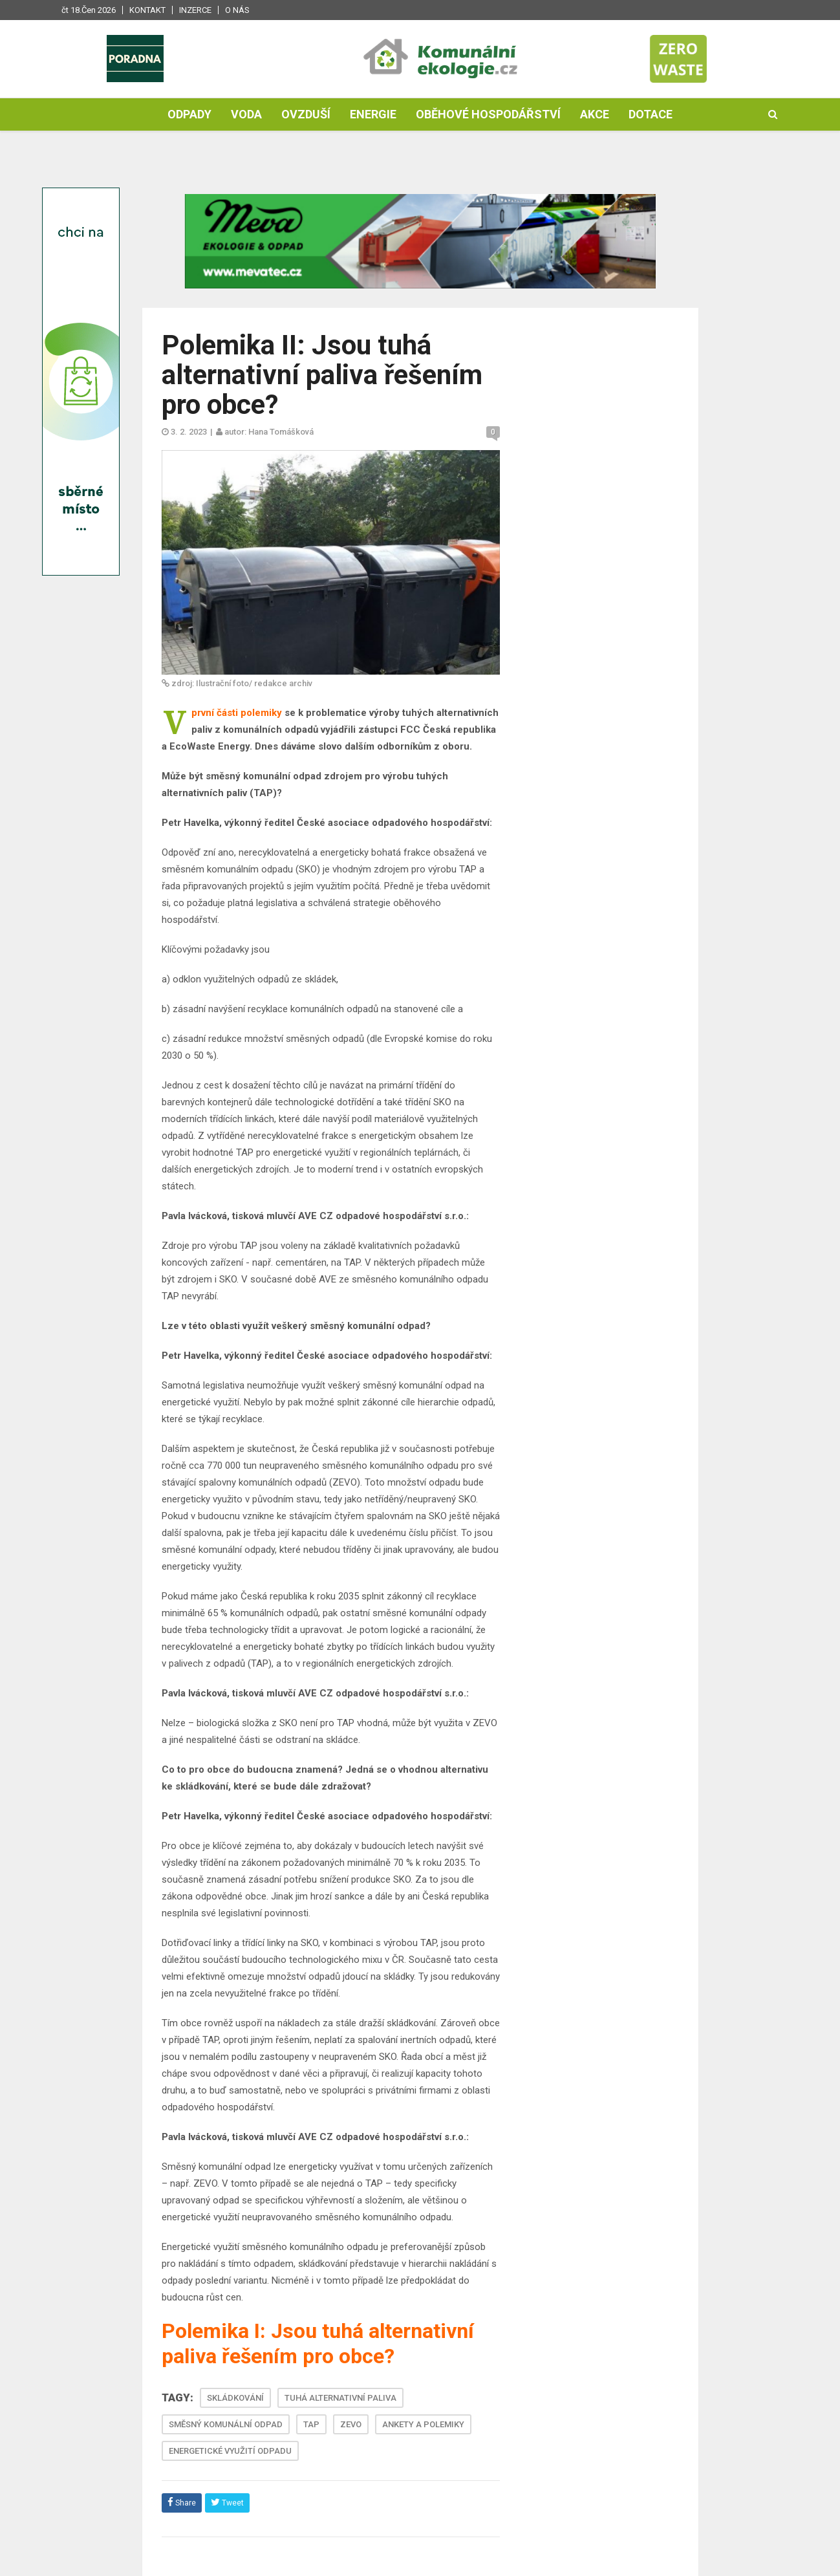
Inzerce (195, 10)
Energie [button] (373, 114)
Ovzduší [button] (305, 114)
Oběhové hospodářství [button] (488, 114)
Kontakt (147, 10)
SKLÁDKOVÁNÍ (235, 2398)
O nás (237, 10)
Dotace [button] (651, 114)
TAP (311, 2424)
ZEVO (350, 2424)
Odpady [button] (189, 114)
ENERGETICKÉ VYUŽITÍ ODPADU (230, 2451)
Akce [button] (594, 114)
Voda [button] (246, 114)
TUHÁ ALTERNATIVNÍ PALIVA (340, 2398)
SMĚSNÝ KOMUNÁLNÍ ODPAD (226, 2424)
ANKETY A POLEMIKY (423, 2424)
